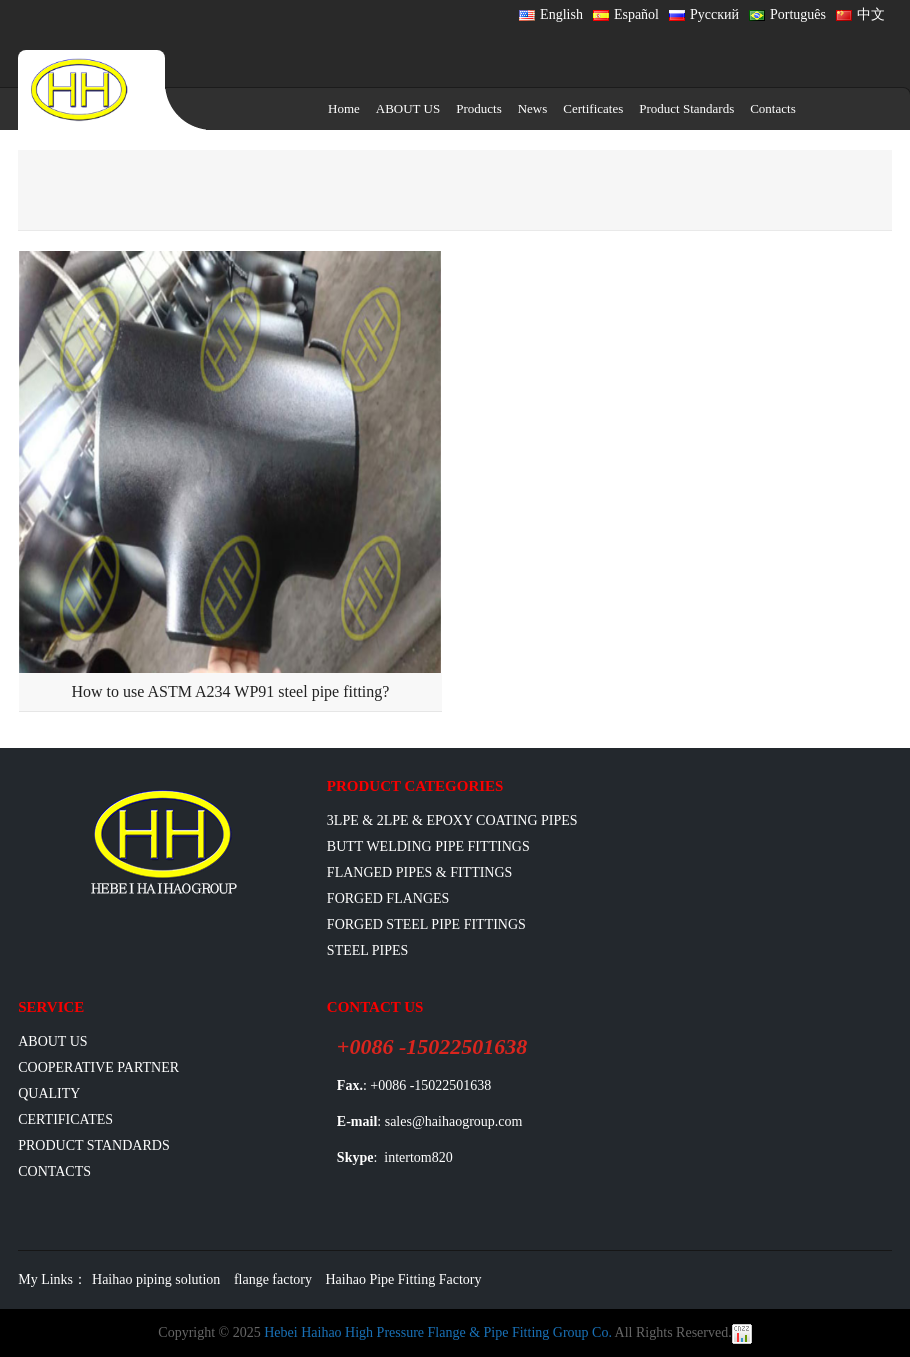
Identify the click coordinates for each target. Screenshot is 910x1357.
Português (787, 14)
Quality (49, 1093)
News (533, 108)
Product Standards (686, 108)
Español (626, 14)
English (551, 14)
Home (344, 108)
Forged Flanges (388, 898)
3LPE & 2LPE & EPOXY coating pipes (452, 820)
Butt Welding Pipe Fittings (428, 846)
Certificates (593, 108)
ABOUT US (408, 108)
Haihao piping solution (156, 1279)
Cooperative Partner (98, 1067)
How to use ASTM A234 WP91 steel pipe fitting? (230, 691)
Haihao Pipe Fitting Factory (404, 1279)
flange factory (273, 1279)
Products (479, 108)
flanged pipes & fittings (420, 872)
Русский (704, 14)
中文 (860, 14)
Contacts (773, 108)
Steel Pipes (368, 950)
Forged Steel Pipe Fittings (426, 924)
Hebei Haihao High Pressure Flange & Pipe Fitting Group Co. (438, 1332)
